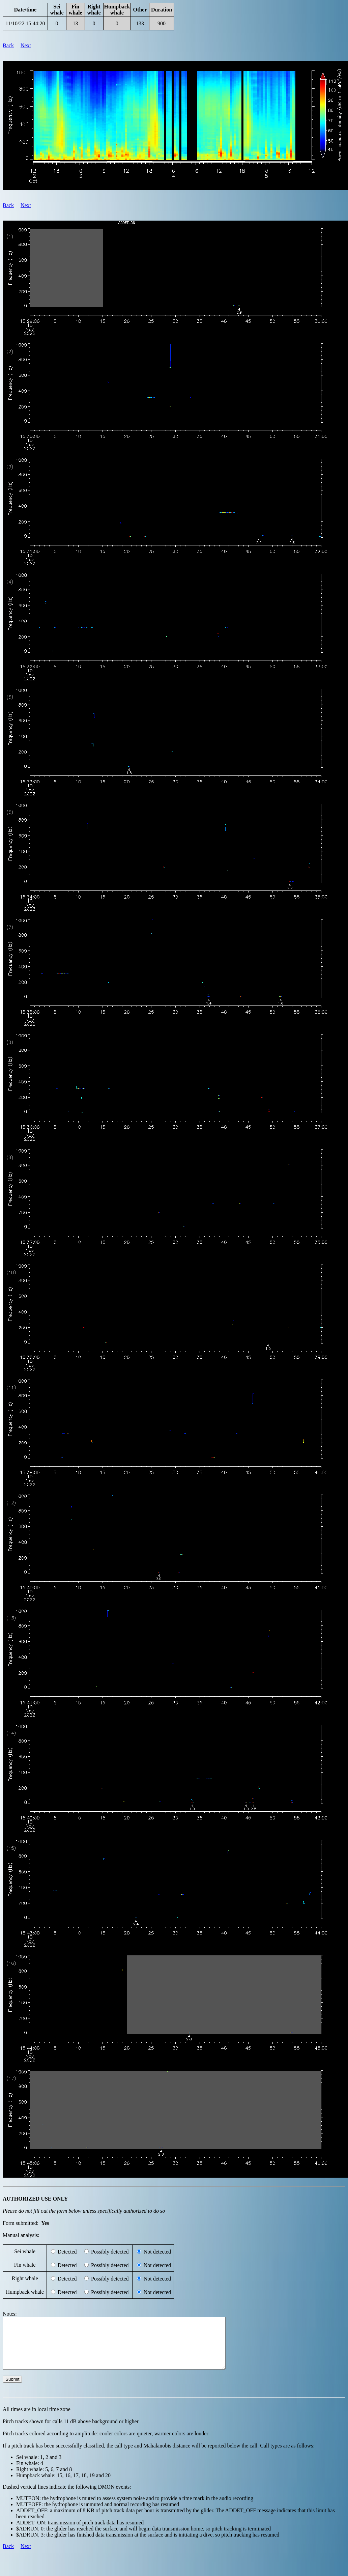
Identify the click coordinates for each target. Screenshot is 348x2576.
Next (26, 45)
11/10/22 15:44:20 (25, 23)
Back (8, 45)
